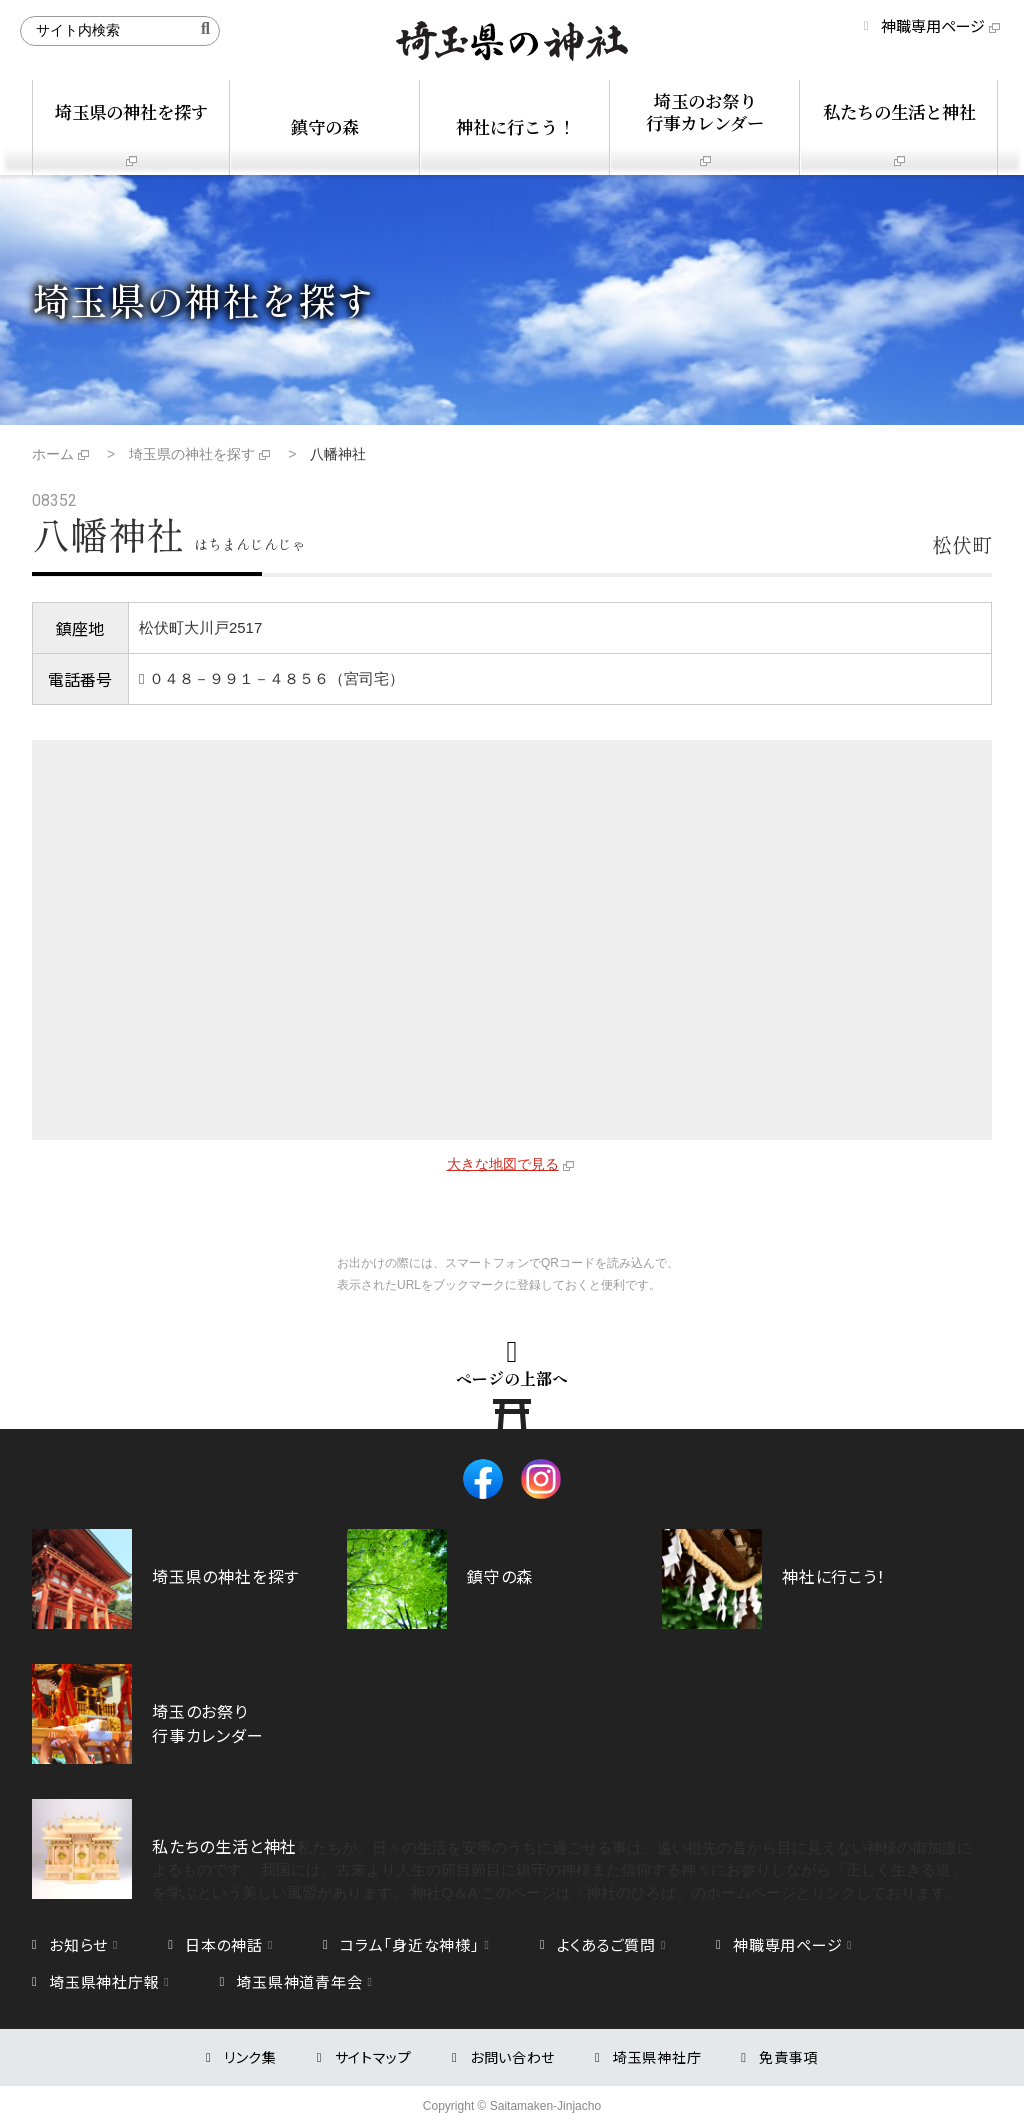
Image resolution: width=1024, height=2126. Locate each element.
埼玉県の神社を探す (131, 111)
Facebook (483, 1479)
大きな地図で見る (503, 1164)
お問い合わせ (512, 2057)
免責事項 (788, 2057)
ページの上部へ (512, 1378)
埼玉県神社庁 (657, 2057)
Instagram (541, 1479)
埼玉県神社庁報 (104, 1981)
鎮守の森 (325, 126)
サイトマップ (373, 2057)
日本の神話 (224, 1944)
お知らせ (78, 1944)
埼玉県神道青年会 (299, 1981)
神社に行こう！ (515, 126)
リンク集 (250, 2057)
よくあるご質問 (606, 1944)
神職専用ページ (933, 25)
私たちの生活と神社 (899, 111)
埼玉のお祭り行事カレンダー (705, 111)
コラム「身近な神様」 (410, 1944)
